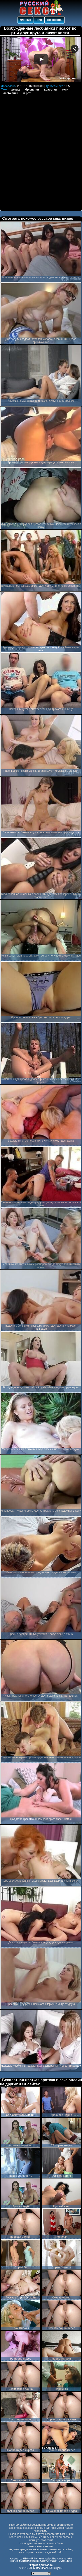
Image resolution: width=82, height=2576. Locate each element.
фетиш (15, 89)
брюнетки (32, 89)
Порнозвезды (54, 20)
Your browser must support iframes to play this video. (41, 60)
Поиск (39, 20)
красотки (50, 89)
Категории (25, 20)
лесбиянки (10, 93)
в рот (27, 93)
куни (65, 89)
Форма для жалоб (41, 2565)
